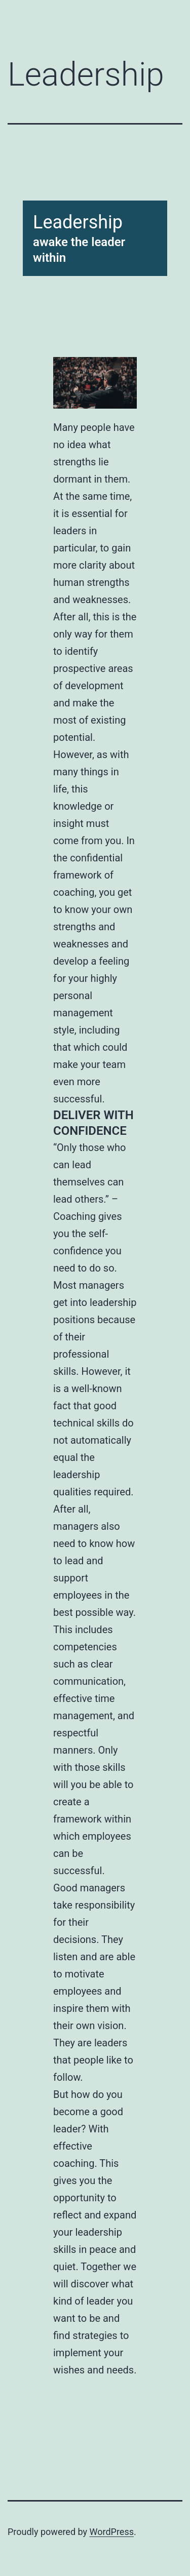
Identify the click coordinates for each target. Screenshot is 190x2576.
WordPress (112, 2531)
